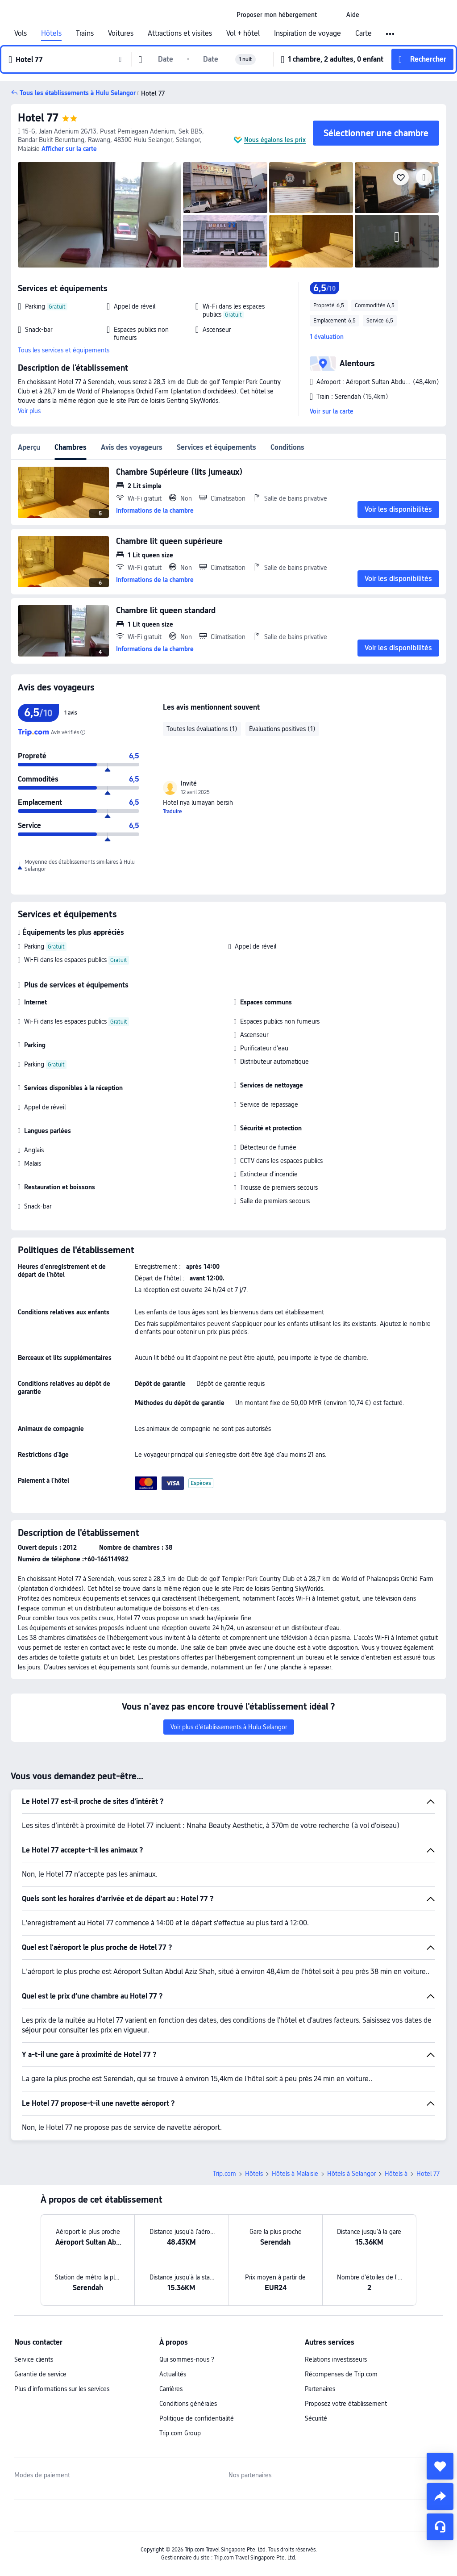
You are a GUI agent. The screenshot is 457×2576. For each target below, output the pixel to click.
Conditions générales (188, 2403)
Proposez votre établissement (346, 2403)
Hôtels (51, 33)
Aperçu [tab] (29, 447)
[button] (332, 14)
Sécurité (316, 2418)
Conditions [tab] (287, 447)
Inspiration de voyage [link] (307, 33)
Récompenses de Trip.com (341, 2374)
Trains (85, 33)
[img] (99, 215)
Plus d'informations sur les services (61, 2388)
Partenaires (320, 2388)
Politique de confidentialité (196, 2418)
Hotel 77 (38, 117)
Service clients (33, 2359)
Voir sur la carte (331, 411)
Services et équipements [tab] (216, 447)
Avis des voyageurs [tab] (131, 447)
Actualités (172, 2374)
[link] (276, 14)
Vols (20, 33)
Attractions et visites (180, 33)
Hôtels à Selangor (351, 2173)
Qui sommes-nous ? (186, 2359)
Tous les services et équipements (63, 350)
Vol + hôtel (243, 33)
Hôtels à (396, 2173)
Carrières (171, 2388)
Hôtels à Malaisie (295, 2173)
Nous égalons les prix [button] (275, 139)
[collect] (440, 2466)
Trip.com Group (180, 2433)
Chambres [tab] (70, 447)
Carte (363, 33)
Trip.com (224, 2173)
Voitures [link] (120, 33)
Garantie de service (40, 2374)
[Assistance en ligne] (440, 2526)
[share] (440, 2496)
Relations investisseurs (336, 2359)
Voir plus (29, 410)
